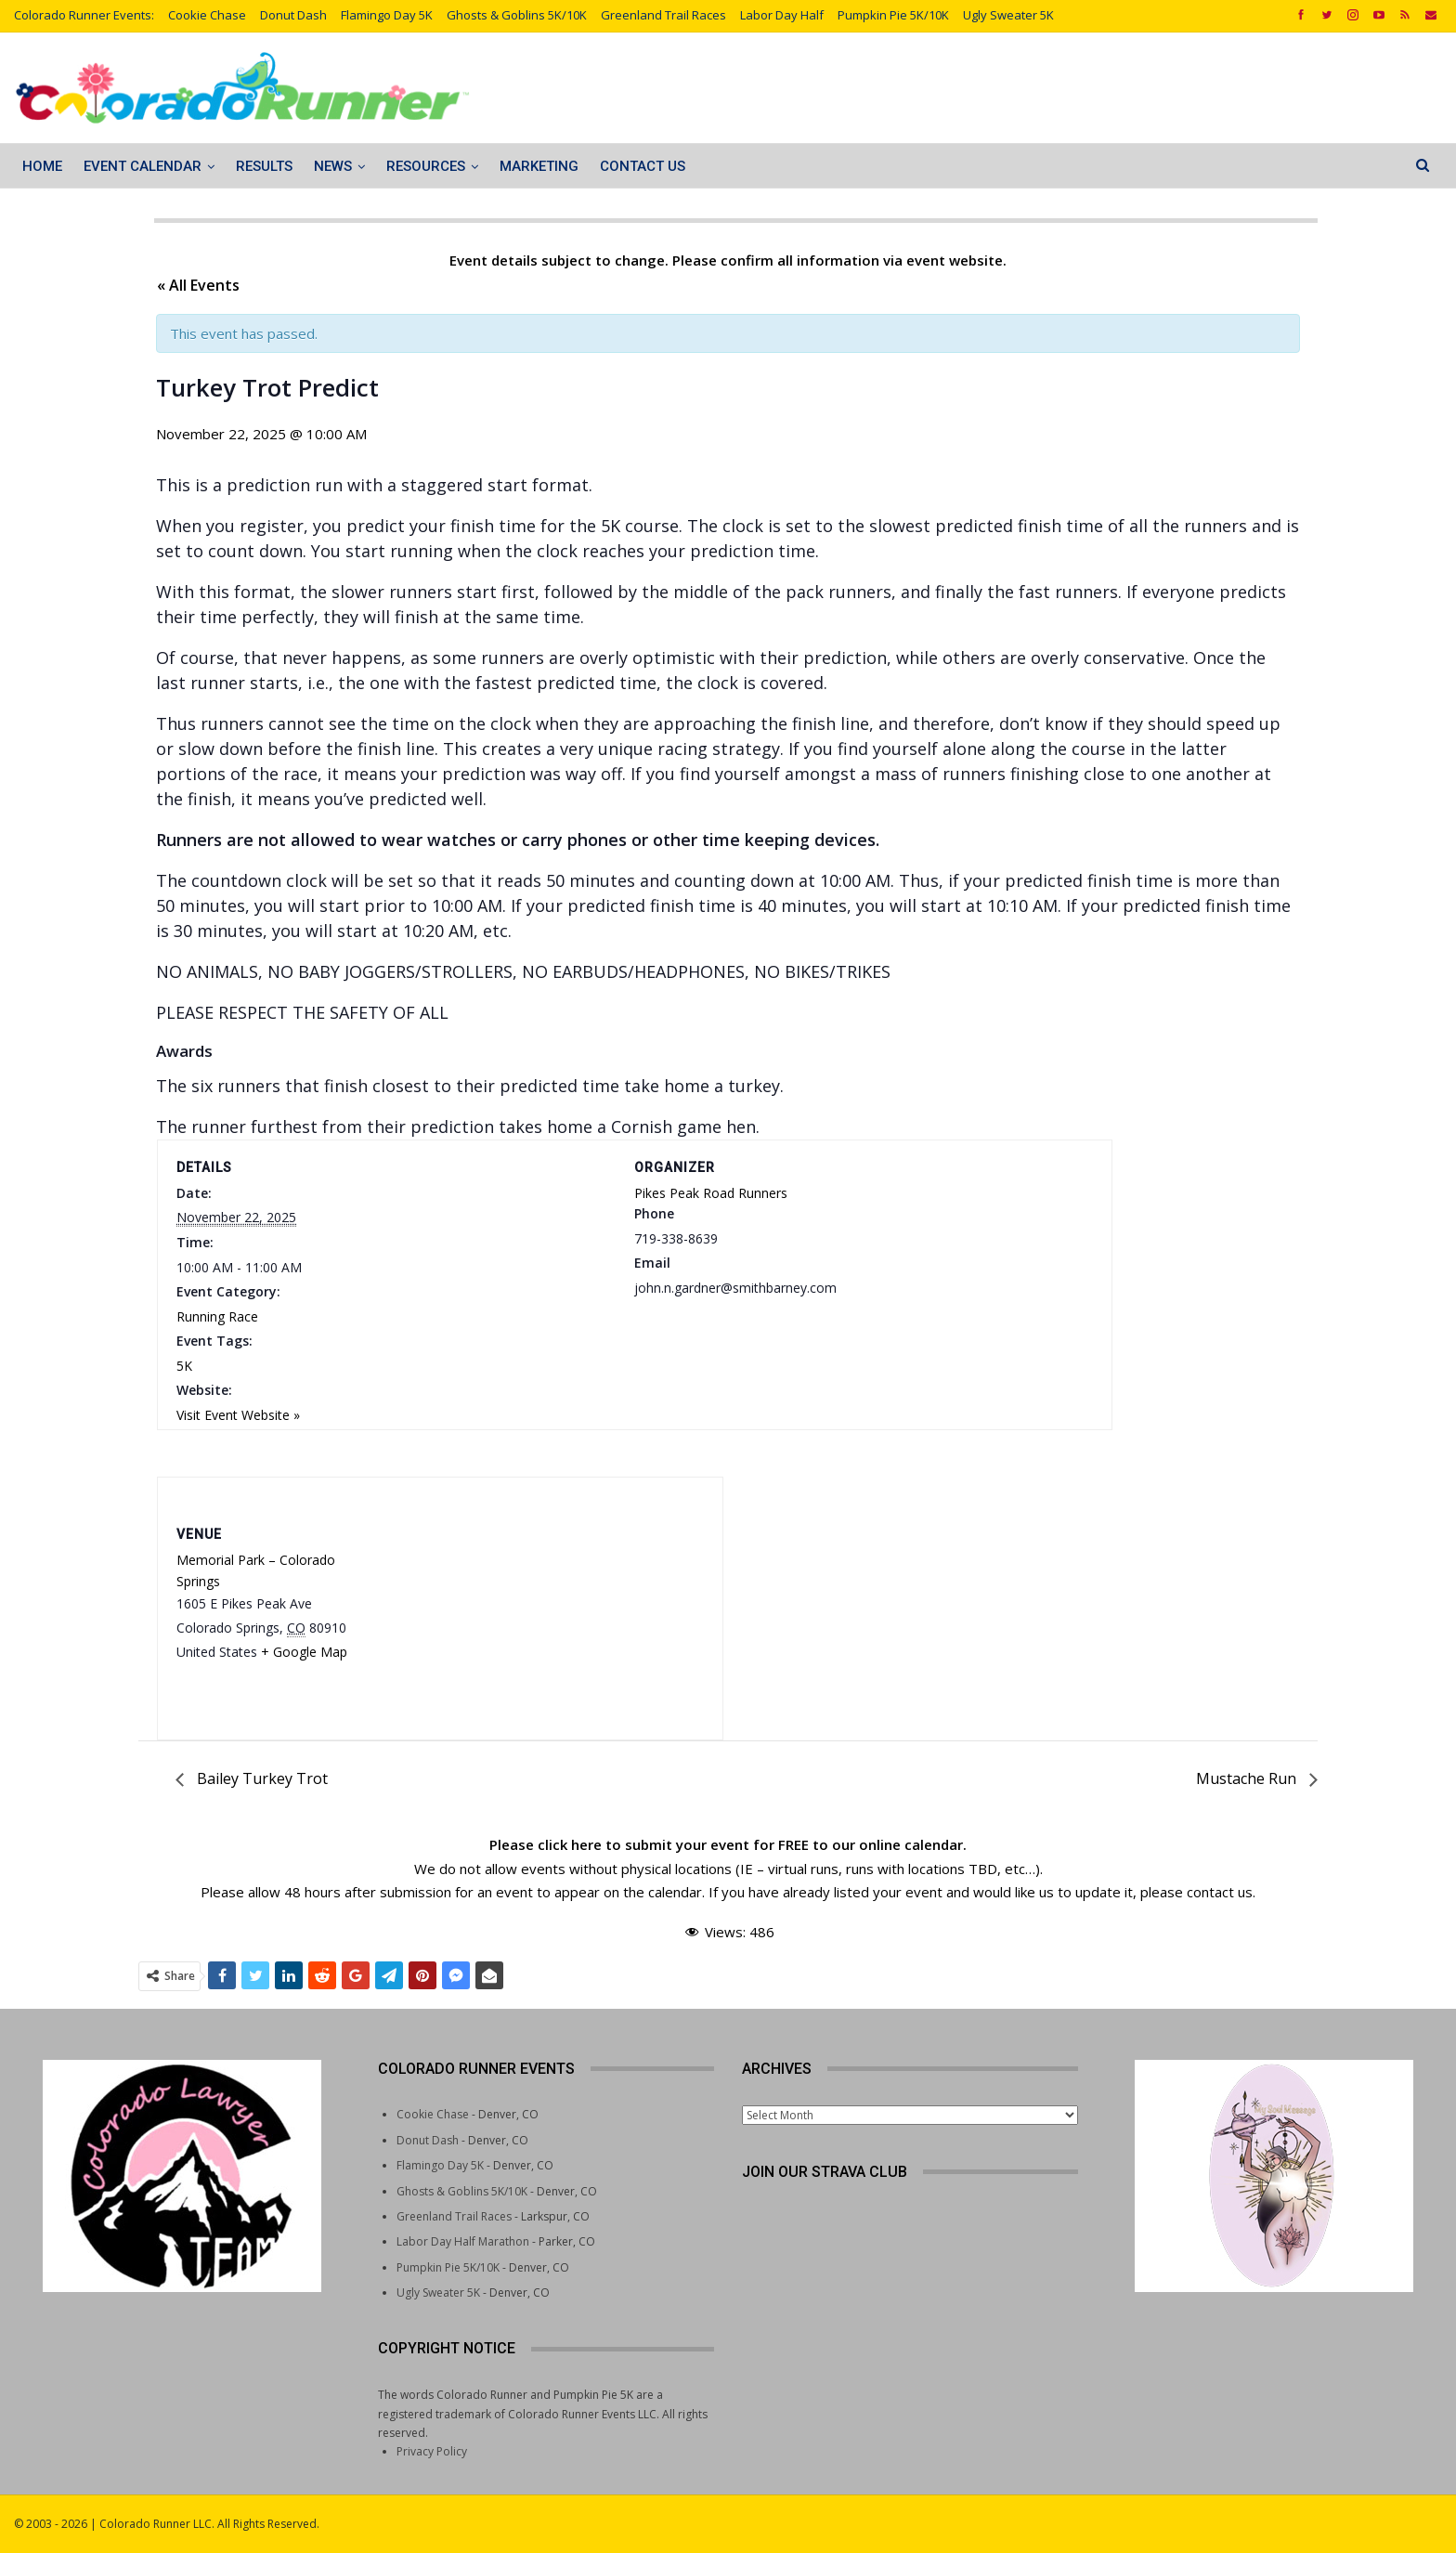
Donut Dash (293, 15)
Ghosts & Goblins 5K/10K (517, 15)
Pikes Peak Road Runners (710, 1193)
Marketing (539, 166)
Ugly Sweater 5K (1008, 15)
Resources (425, 166)
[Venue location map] (541, 1594)
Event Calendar (143, 166)
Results (264, 166)
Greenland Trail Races (663, 15)
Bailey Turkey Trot (260, 1778)
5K (184, 1365)
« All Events (198, 285)
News (333, 166)
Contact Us (642, 166)
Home (42, 166)
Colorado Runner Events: (84, 15)
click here (570, 1844)
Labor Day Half (782, 15)
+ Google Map (304, 1652)
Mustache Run (1248, 1778)
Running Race (217, 1316)
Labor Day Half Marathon (462, 2241)
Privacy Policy (431, 2451)
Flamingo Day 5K (387, 15)
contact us (1220, 1891)
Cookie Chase (207, 15)
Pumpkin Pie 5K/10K (893, 15)
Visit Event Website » (238, 1415)
